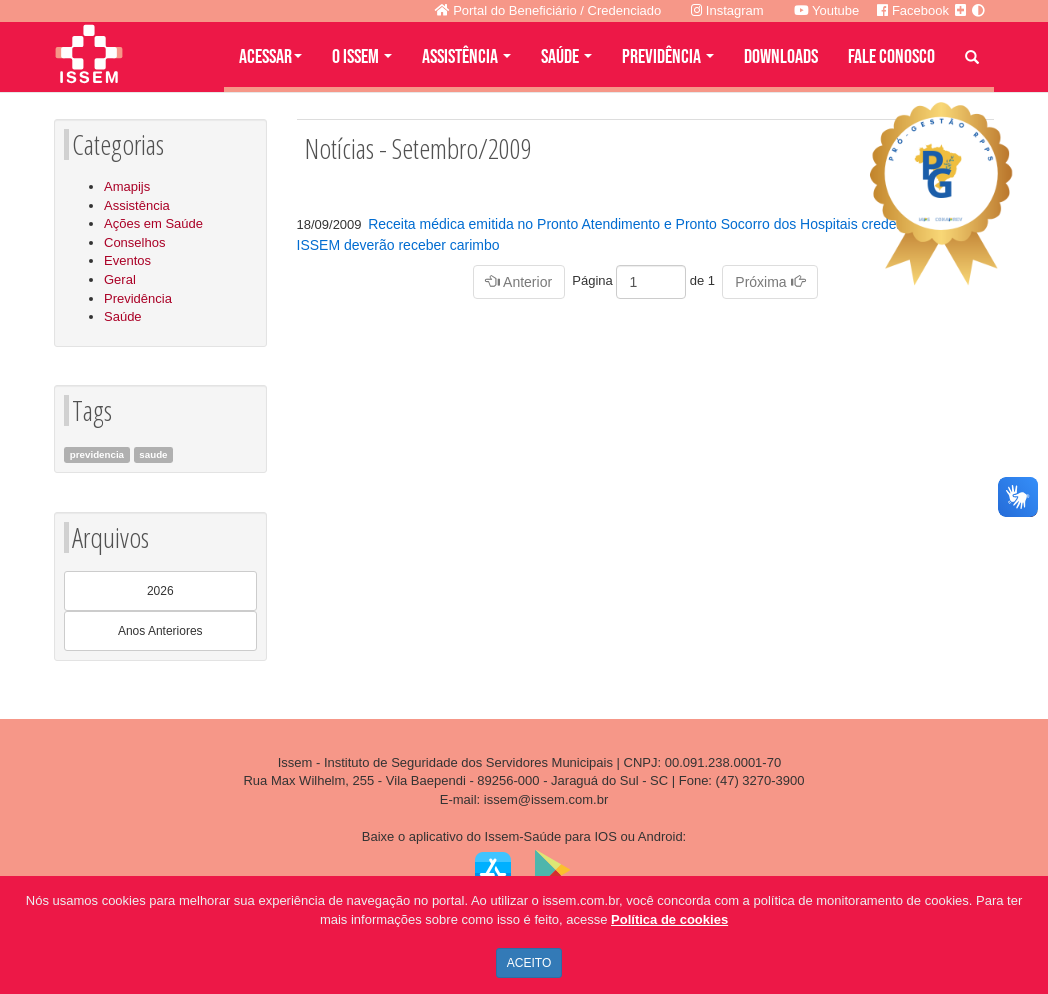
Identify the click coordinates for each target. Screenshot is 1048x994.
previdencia (97, 454)
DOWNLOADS (781, 57)
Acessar (270, 57)
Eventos (127, 260)
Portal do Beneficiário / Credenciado (548, 10)
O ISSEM (362, 57)
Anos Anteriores (160, 631)
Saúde (123, 316)
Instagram (727, 10)
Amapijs (127, 186)
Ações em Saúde (153, 223)
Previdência (138, 298)
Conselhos (134, 242)
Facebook (913, 10)
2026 (160, 591)
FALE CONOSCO (891, 57)
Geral (120, 279)
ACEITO (529, 963)
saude (153, 454)
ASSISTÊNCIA (466, 57)
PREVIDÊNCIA (668, 57)
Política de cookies (669, 919)
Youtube (827, 10)
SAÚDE (566, 57)
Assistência (137, 205)
